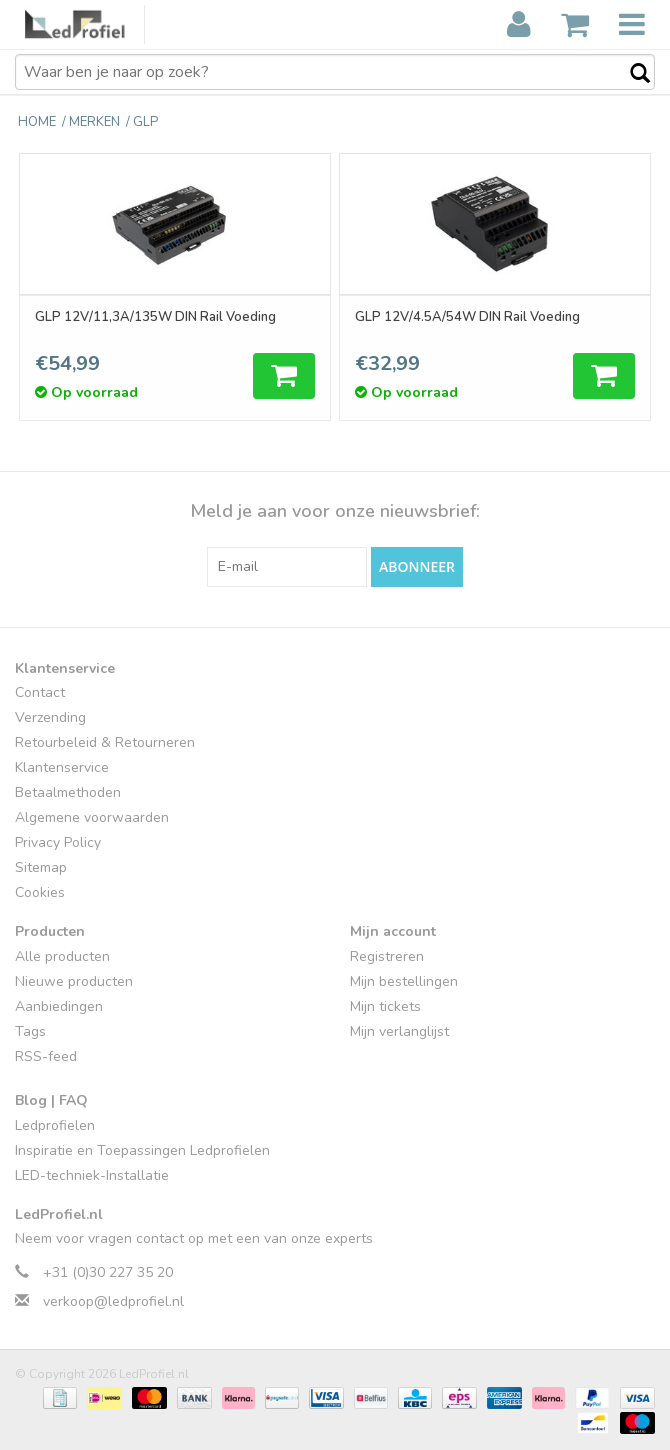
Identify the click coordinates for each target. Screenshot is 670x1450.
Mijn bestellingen (404, 982)
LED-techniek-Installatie (92, 1175)
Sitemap (41, 868)
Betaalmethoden (68, 793)
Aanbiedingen (59, 1007)
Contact (40, 693)
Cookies (40, 893)
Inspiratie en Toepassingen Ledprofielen (142, 1150)
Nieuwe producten (74, 982)
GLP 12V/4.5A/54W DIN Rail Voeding (468, 317)
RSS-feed (46, 1057)
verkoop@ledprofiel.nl (113, 1302)
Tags (30, 1032)
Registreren (387, 957)
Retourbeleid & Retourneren (105, 743)
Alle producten (62, 957)
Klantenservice (62, 768)
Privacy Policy (58, 843)
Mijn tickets (385, 1007)
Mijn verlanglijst (399, 1032)
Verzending (50, 718)
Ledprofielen (55, 1125)
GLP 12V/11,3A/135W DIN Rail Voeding (156, 317)
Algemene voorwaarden (92, 818)
